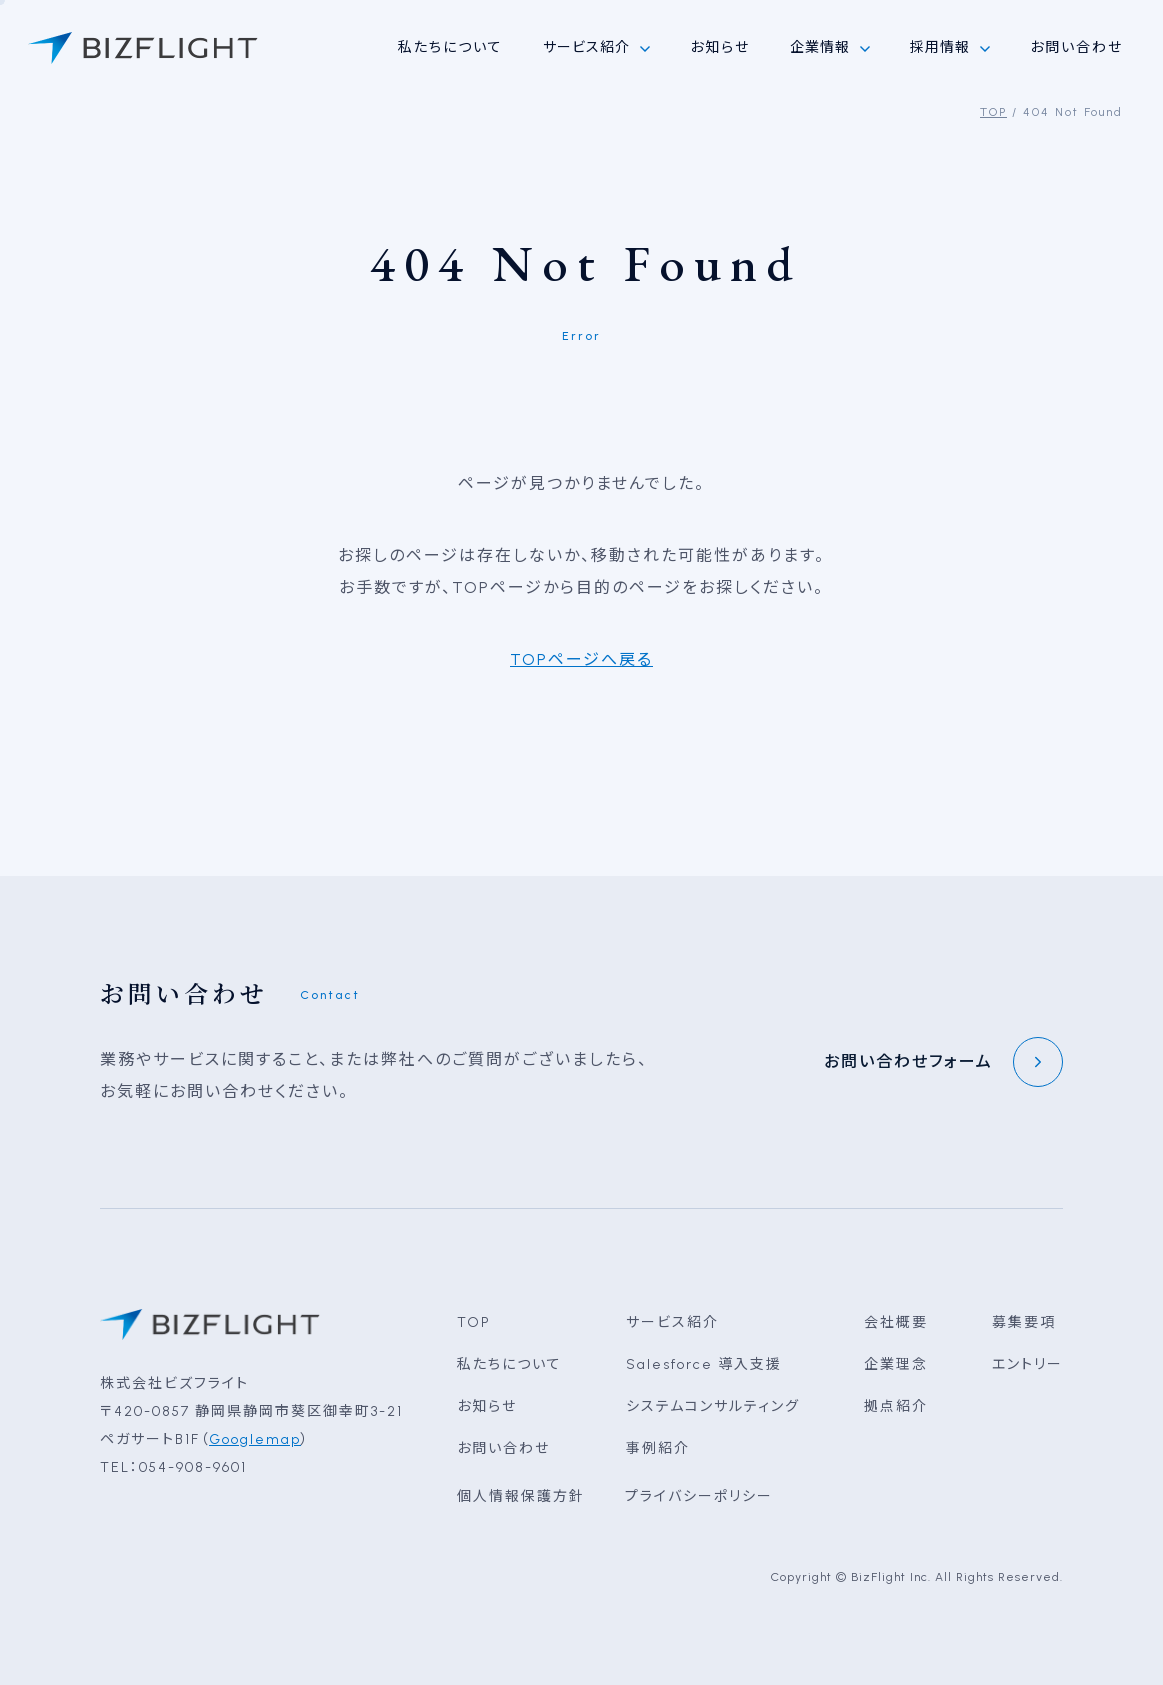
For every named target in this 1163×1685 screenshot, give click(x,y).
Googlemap (255, 1439)
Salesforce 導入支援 (704, 1364)
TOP (993, 112)
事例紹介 (658, 1448)
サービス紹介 (672, 1322)
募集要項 (1024, 1322)
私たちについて (450, 47)
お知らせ (720, 47)
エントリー (1027, 1364)
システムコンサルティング (713, 1406)
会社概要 (896, 1322)
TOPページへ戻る (581, 659)
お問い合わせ (1076, 47)
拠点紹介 (896, 1406)
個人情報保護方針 (521, 1496)
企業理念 (896, 1364)
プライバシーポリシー (699, 1496)
